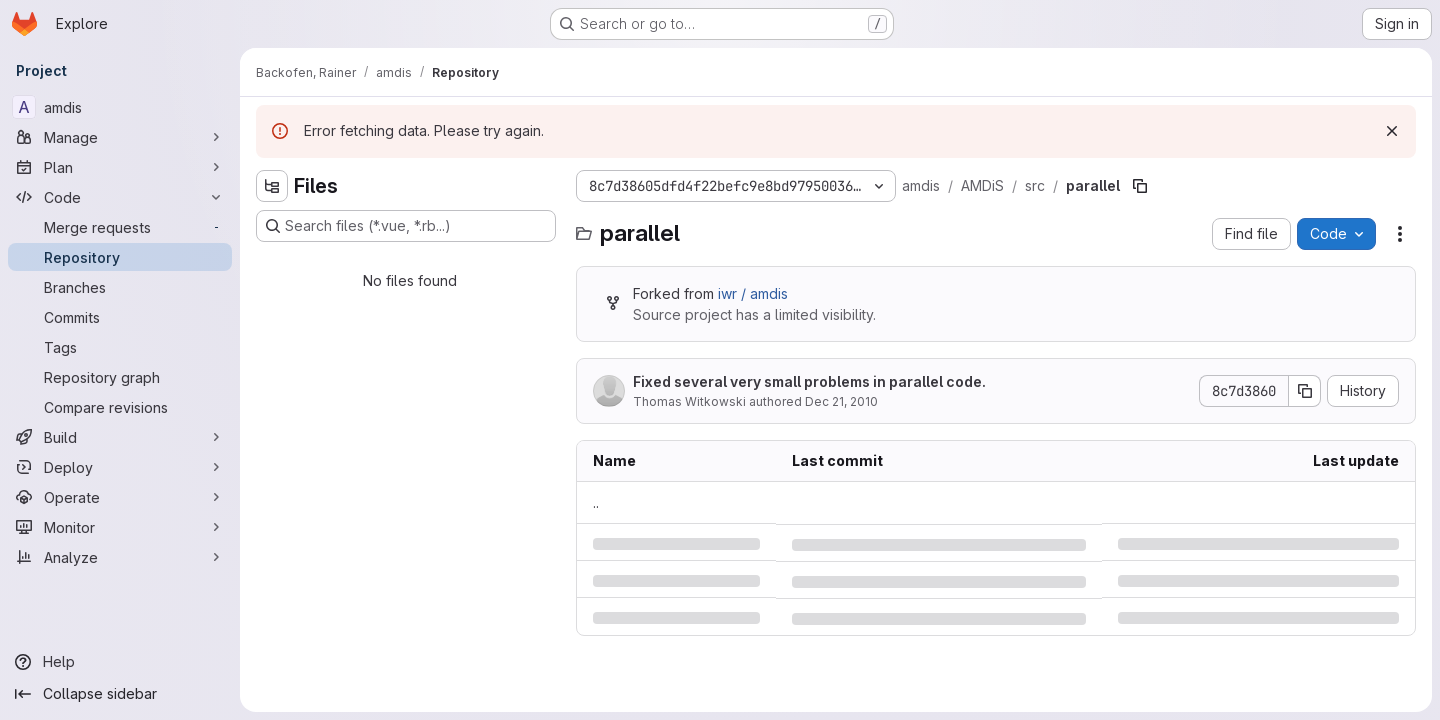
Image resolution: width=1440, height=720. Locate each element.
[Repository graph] (120, 377)
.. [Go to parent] (596, 502)
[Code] (120, 197)
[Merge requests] (120, 227)
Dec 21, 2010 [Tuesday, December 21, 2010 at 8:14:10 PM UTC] (841, 401)
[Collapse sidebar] (120, 694)
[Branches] (120, 287)
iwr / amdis (753, 293)
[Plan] (120, 167)
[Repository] (120, 257)
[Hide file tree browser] (272, 186)
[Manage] (120, 137)
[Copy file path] (1140, 186)
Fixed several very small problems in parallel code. (809, 381)
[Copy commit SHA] (1305, 391)
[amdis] (120, 107)
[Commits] (120, 317)
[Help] (120, 662)
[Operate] (120, 497)
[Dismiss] (1392, 131)
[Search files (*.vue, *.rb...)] (406, 226)
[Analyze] (120, 557)
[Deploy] (120, 467)
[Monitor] (120, 527)
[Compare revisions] (120, 407)
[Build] (120, 437)
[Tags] (120, 347)
